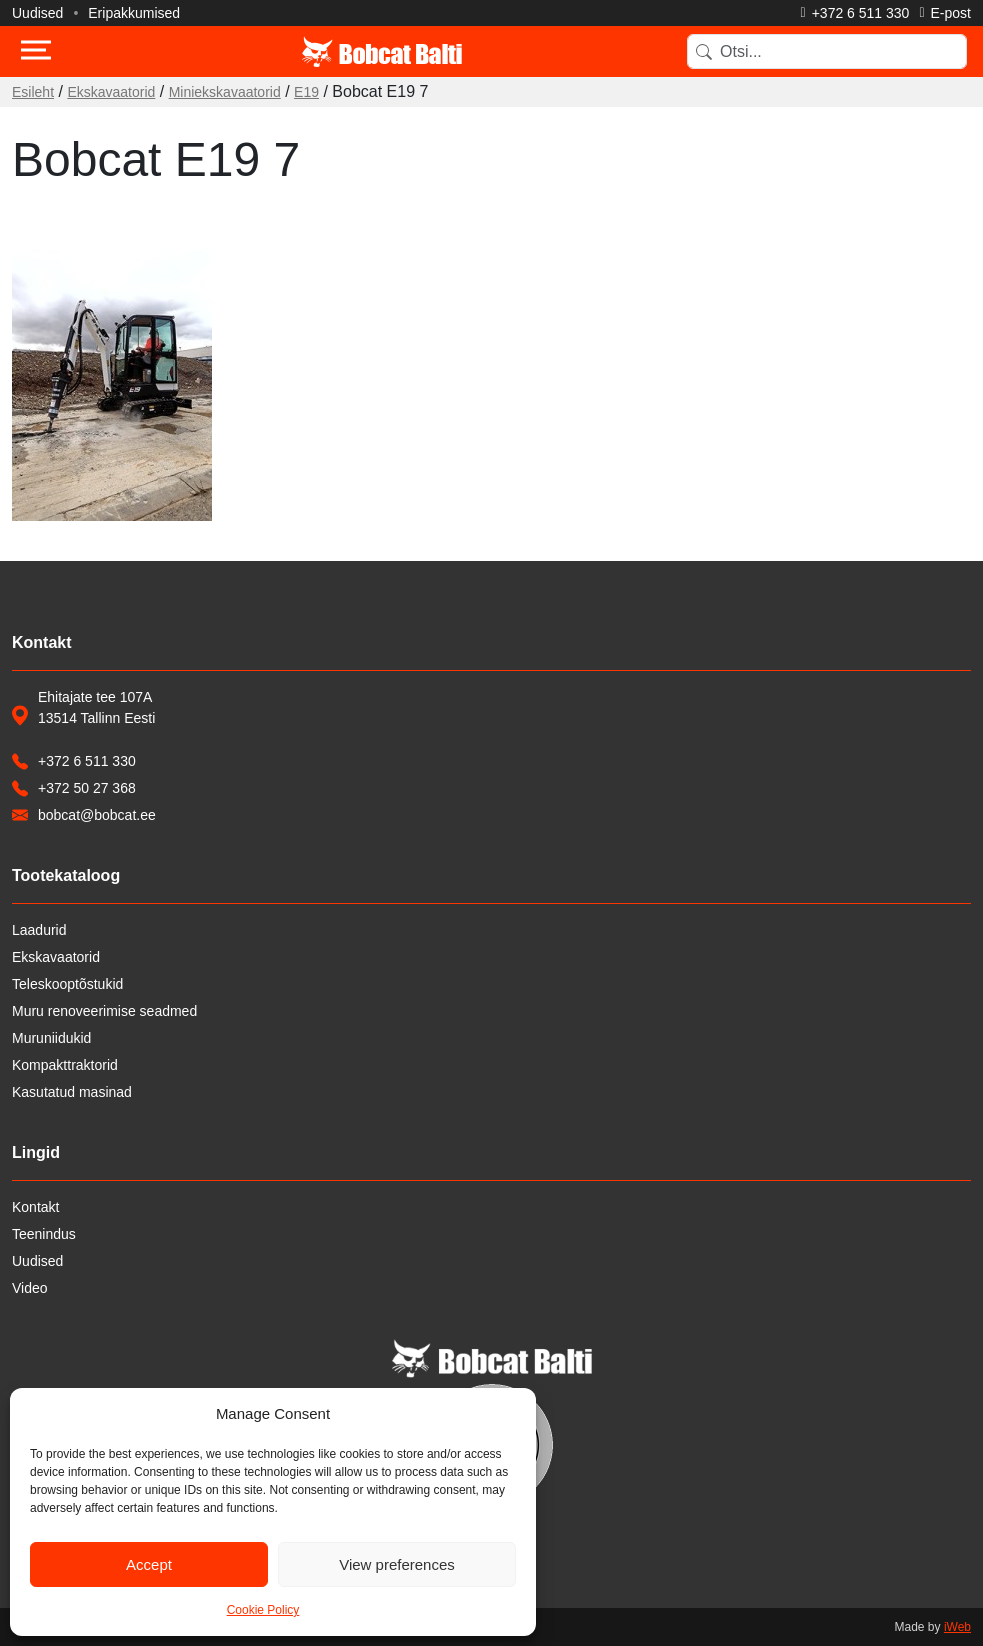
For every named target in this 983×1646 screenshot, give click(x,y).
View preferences (397, 1564)
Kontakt (35, 1207)
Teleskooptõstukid (67, 984)
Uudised (37, 13)
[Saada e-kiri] (945, 13)
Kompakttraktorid (65, 1065)
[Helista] (855, 13)
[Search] (827, 51)
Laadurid (39, 930)
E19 (306, 92)
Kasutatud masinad (72, 1092)
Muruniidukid (51, 1038)
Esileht (33, 92)
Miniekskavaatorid (225, 92)
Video (30, 1288)
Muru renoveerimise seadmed (104, 1011)
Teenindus (44, 1234)
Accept (149, 1564)
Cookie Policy (263, 1610)
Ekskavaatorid (111, 92)
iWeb (957, 1627)
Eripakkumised (134, 13)
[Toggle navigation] (36, 52)
